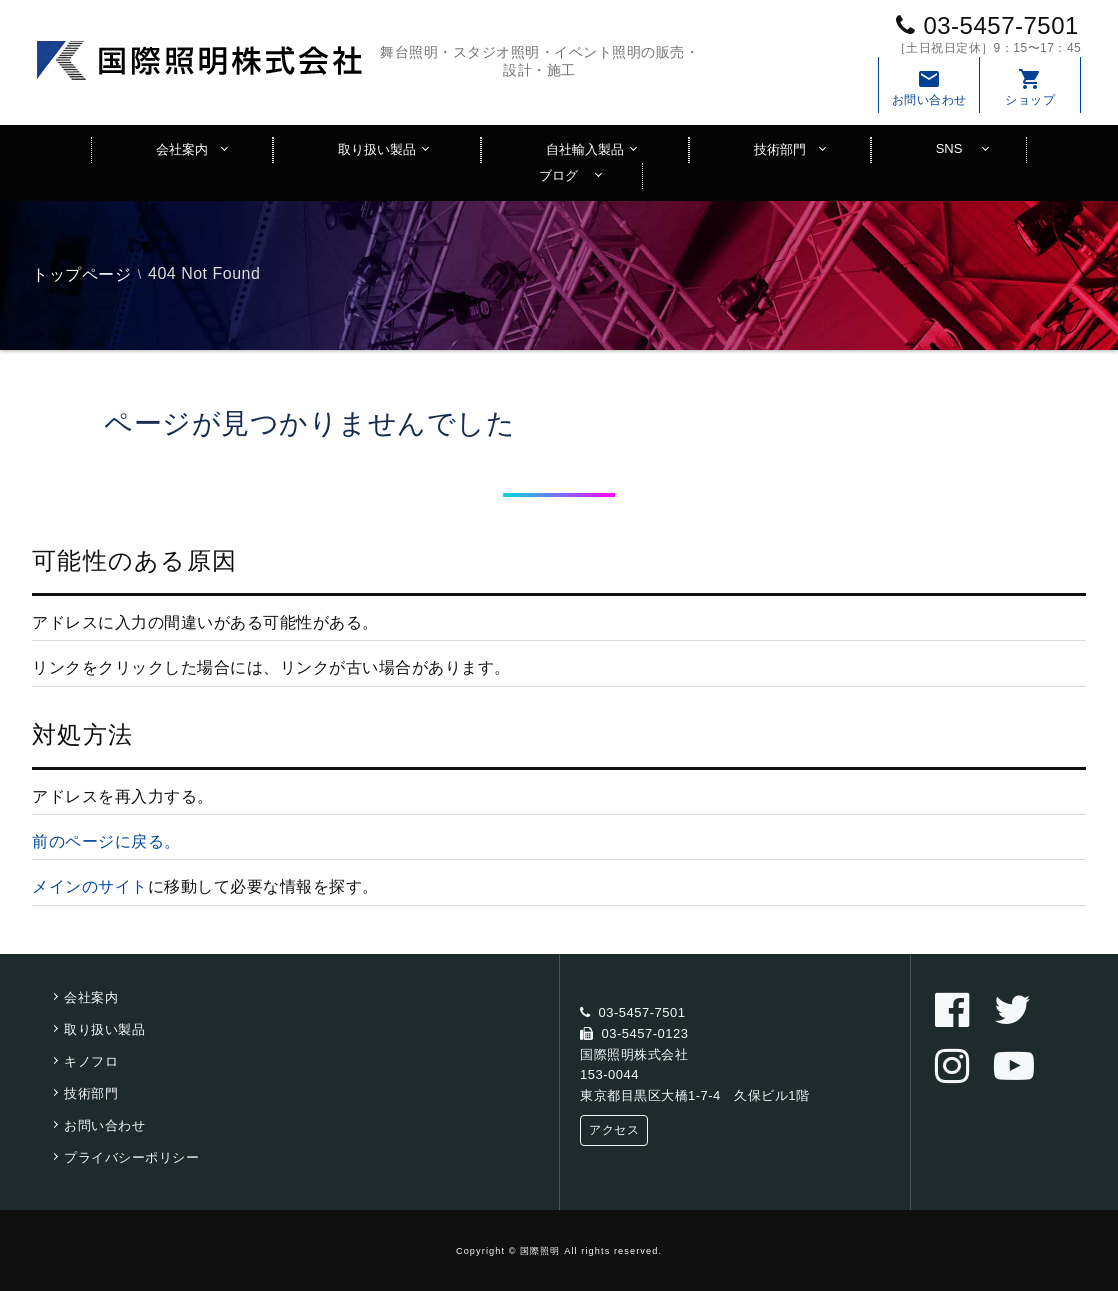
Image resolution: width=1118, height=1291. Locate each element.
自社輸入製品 (585, 149)
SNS (949, 148)
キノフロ (91, 1061)
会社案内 (182, 149)
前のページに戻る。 (106, 841)
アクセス (614, 1130)
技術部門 (780, 149)
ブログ (558, 175)
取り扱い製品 (377, 149)
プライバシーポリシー (131, 1157)
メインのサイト (90, 886)
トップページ (81, 274)
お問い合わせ (929, 87)
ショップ (1030, 87)
